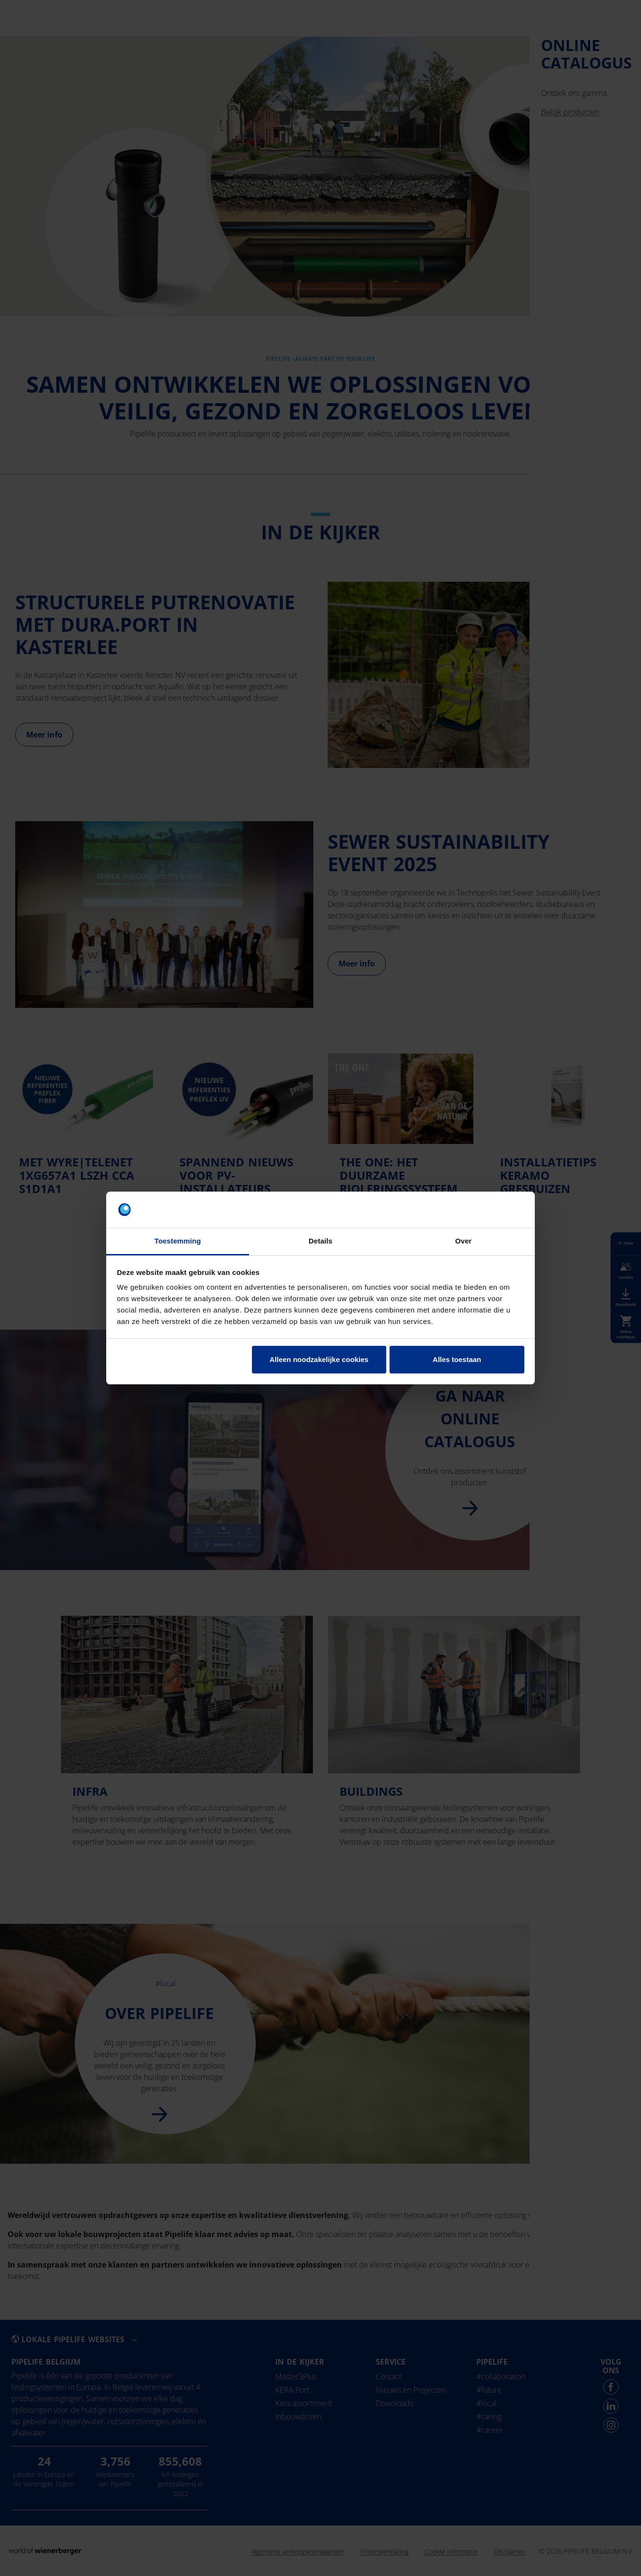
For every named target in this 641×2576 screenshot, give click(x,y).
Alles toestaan (457, 1359)
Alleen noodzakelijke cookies (319, 1359)
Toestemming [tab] (177, 1241)
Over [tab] (463, 1241)
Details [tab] (320, 1241)
